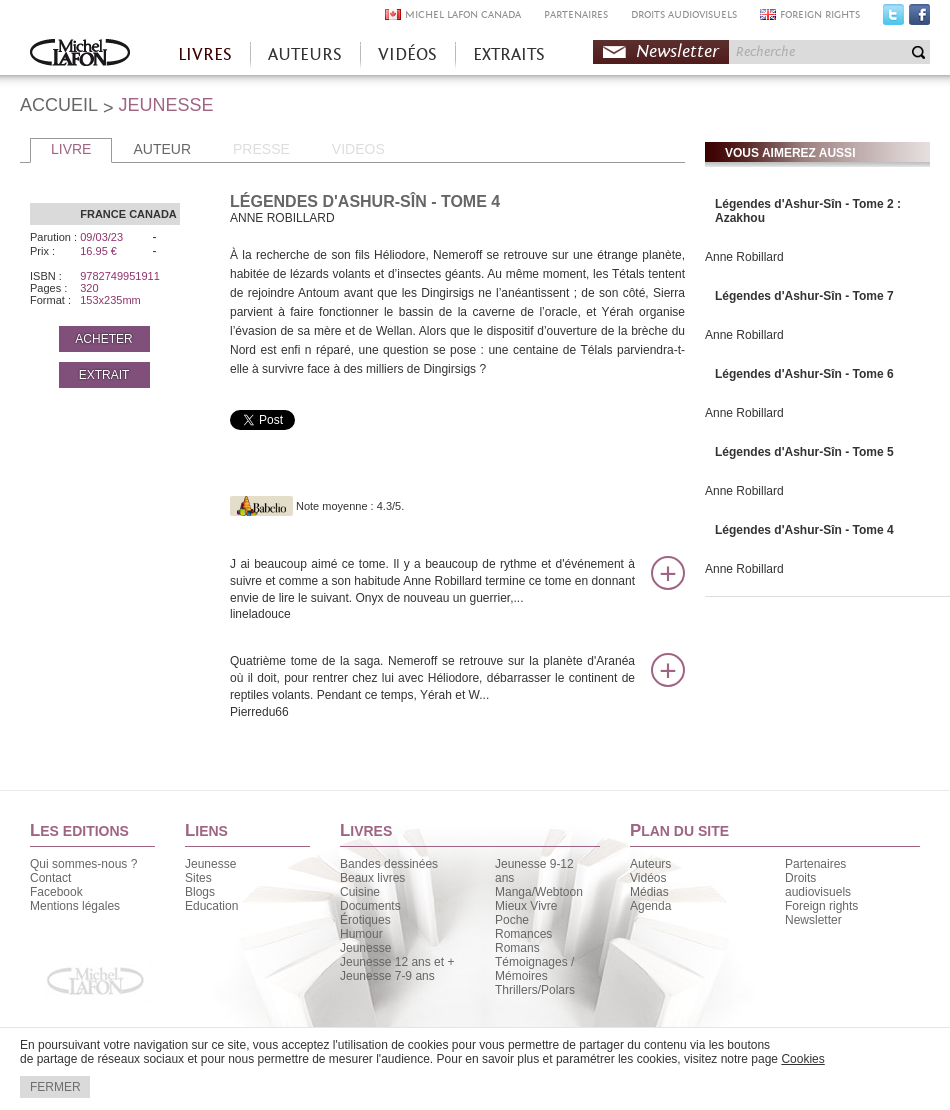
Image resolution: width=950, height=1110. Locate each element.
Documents (370, 906)
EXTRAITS (509, 54)
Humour (361, 934)
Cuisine (360, 892)
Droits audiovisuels (818, 885)
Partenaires (815, 864)
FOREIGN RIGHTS (820, 14)
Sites (198, 878)
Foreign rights (821, 906)
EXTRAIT (104, 375)
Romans (517, 948)
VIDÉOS (407, 54)
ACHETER (103, 339)
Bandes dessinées (389, 864)
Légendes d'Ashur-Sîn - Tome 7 (804, 296)
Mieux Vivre (526, 906)
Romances (523, 934)
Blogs (200, 892)
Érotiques (365, 920)
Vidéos (648, 878)
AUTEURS (305, 54)
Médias (649, 892)
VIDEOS (358, 149)
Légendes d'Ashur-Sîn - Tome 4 (804, 530)
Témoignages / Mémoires (534, 969)
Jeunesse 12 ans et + (397, 962)
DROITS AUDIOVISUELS (684, 14)
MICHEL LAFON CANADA (463, 14)
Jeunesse (210, 864)
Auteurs (650, 864)
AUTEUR (162, 149)
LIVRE (71, 149)
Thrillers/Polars (535, 990)
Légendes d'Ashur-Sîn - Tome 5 (804, 452)
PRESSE (261, 149)
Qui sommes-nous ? (83, 864)
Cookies (802, 1059)
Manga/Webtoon (539, 892)
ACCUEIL (59, 105)
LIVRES (205, 54)
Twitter (893, 19)
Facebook (919, 19)
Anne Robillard (744, 257)
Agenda (650, 906)
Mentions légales (75, 906)
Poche (512, 920)
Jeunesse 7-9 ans (387, 976)
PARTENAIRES (576, 14)
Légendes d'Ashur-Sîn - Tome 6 (804, 374)
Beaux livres (372, 878)
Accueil (80, 54)
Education (211, 906)
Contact (50, 878)
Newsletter (677, 51)
